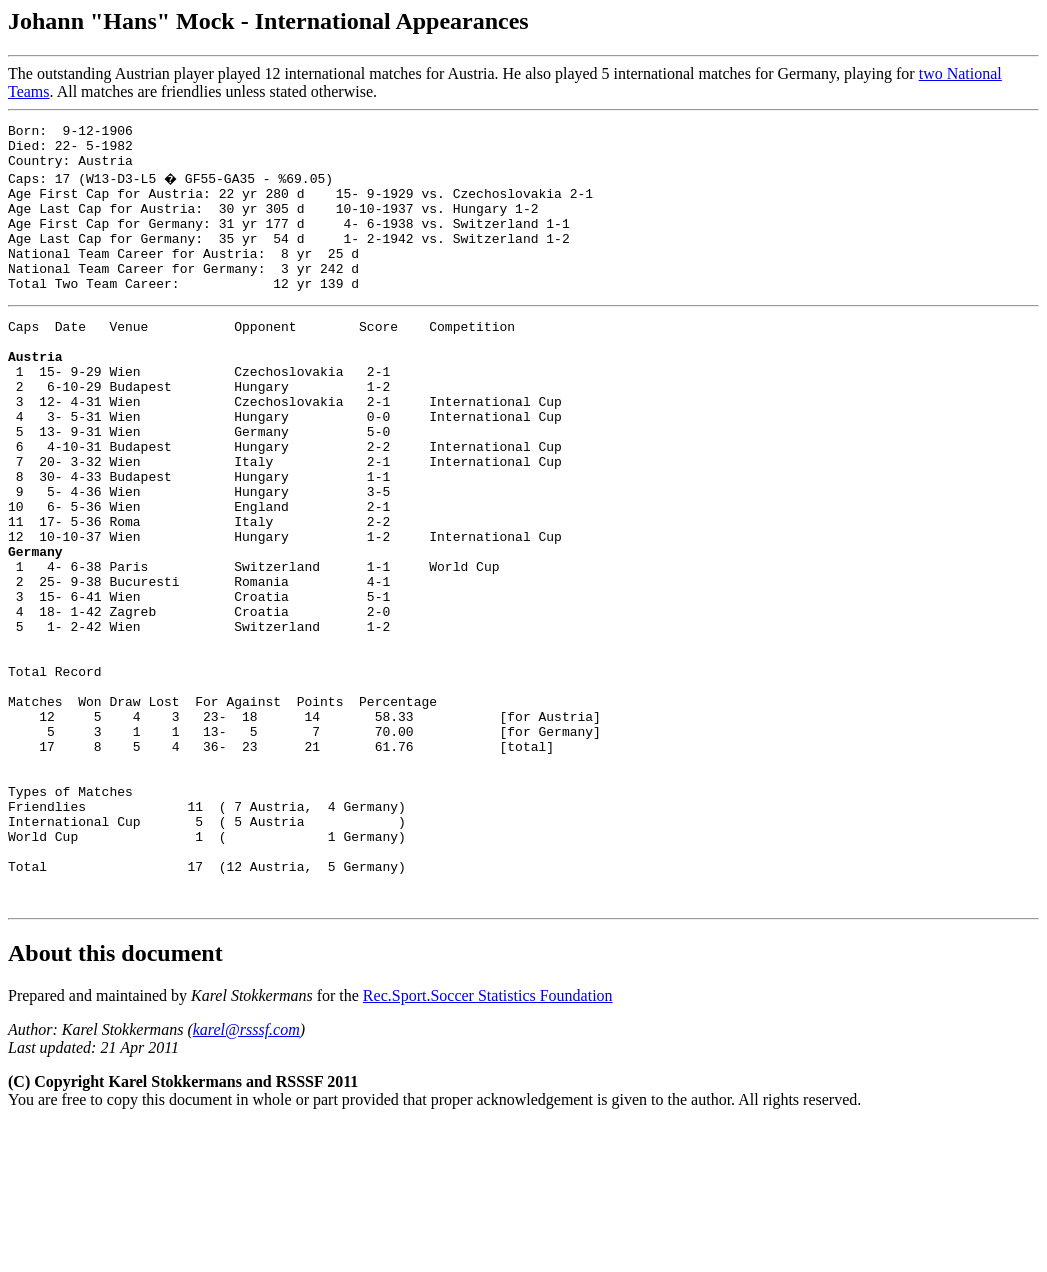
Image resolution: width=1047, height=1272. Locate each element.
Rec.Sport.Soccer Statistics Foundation (488, 1142)
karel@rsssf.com (246, 1176)
